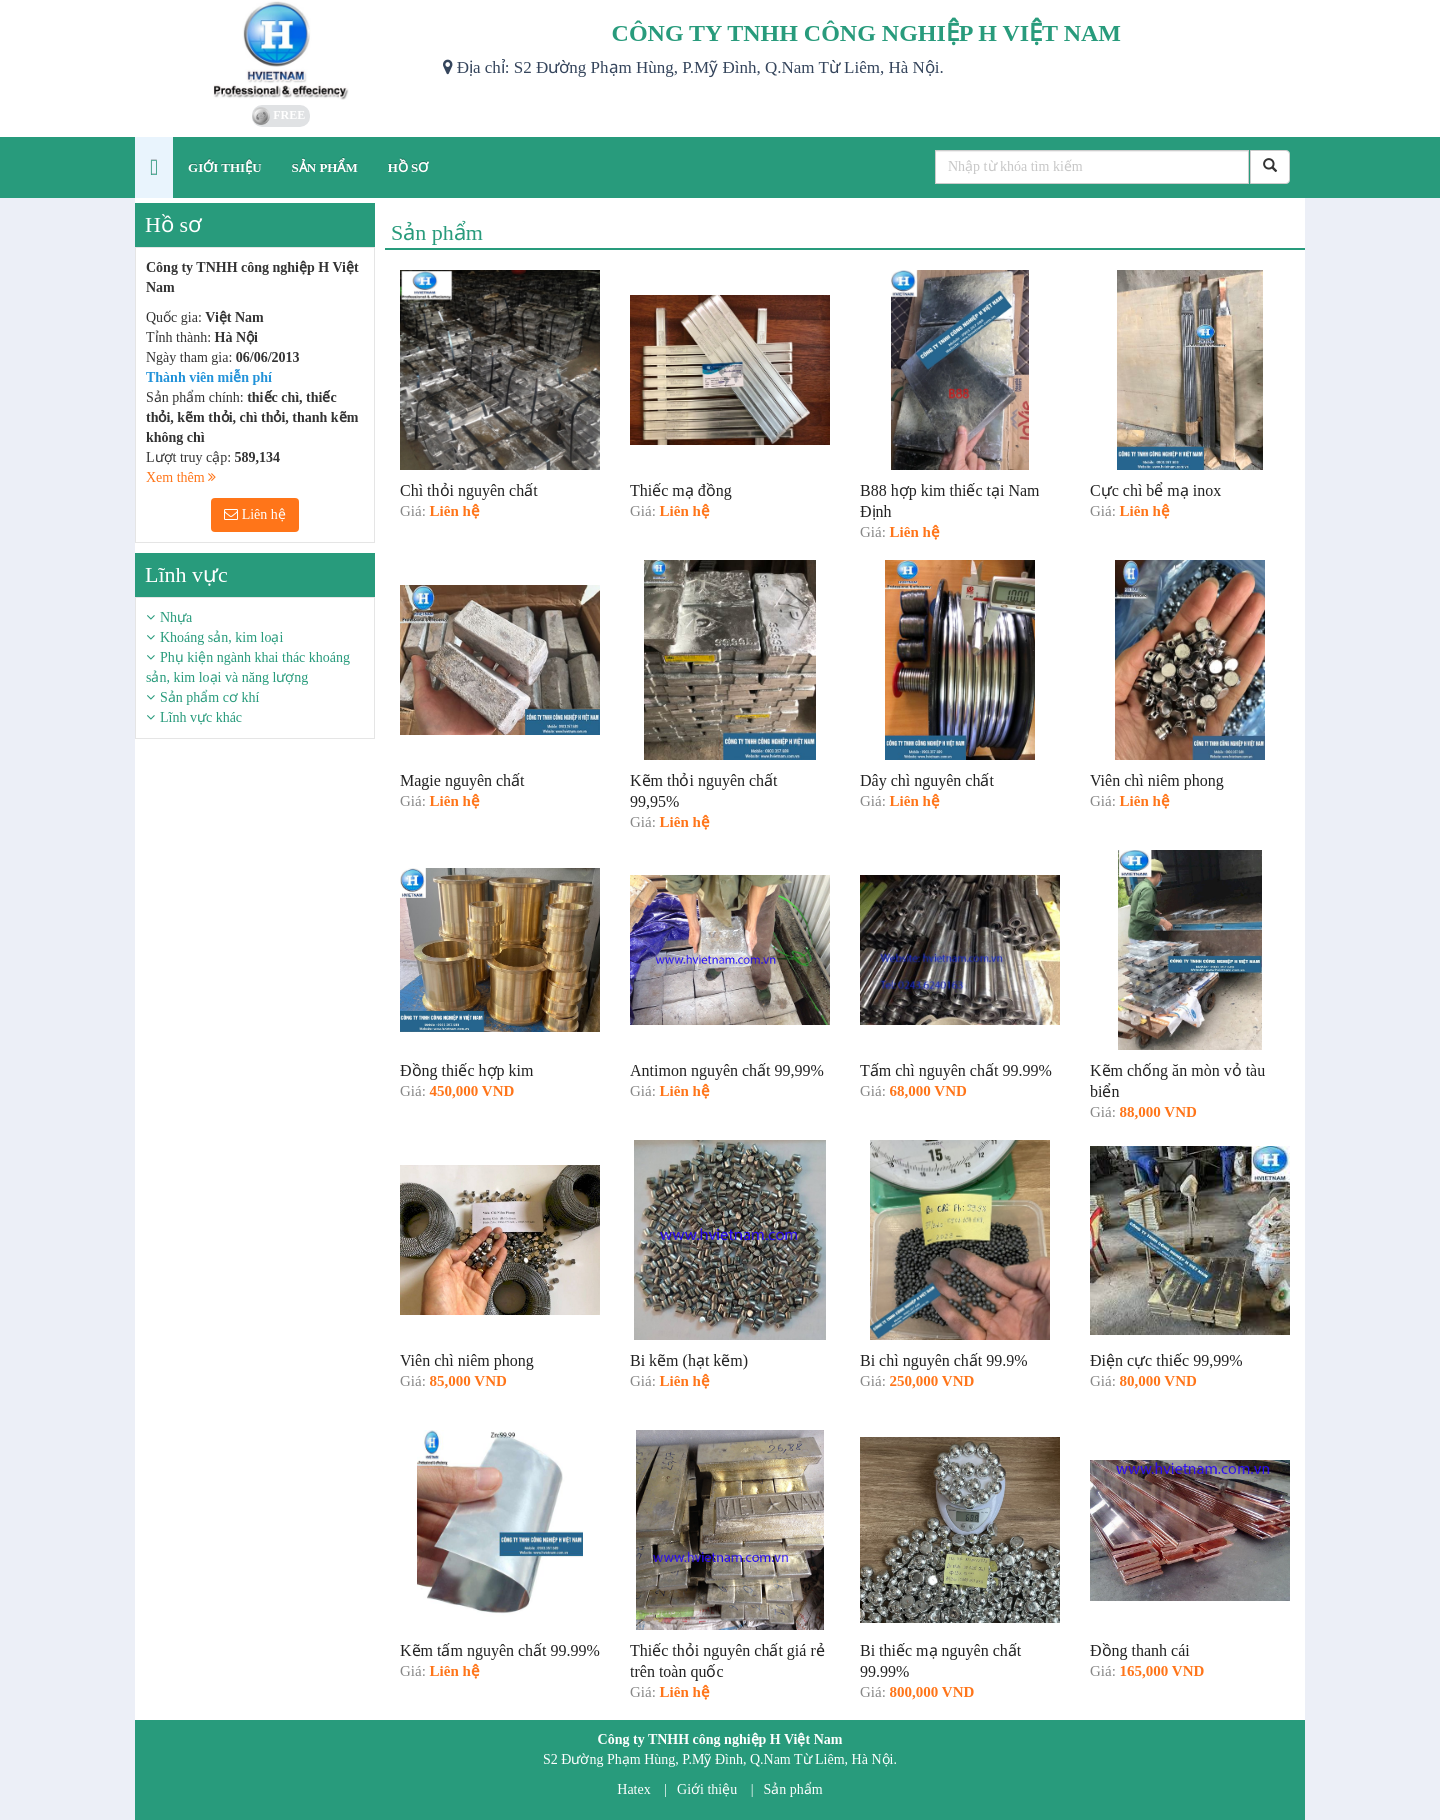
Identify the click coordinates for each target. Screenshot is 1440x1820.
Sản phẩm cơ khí (209, 697)
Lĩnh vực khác (201, 717)
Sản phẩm (793, 1789)
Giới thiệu (707, 1789)
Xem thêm (181, 477)
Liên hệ (255, 514)
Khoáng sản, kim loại (221, 637)
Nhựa (176, 617)
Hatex (633, 1789)
